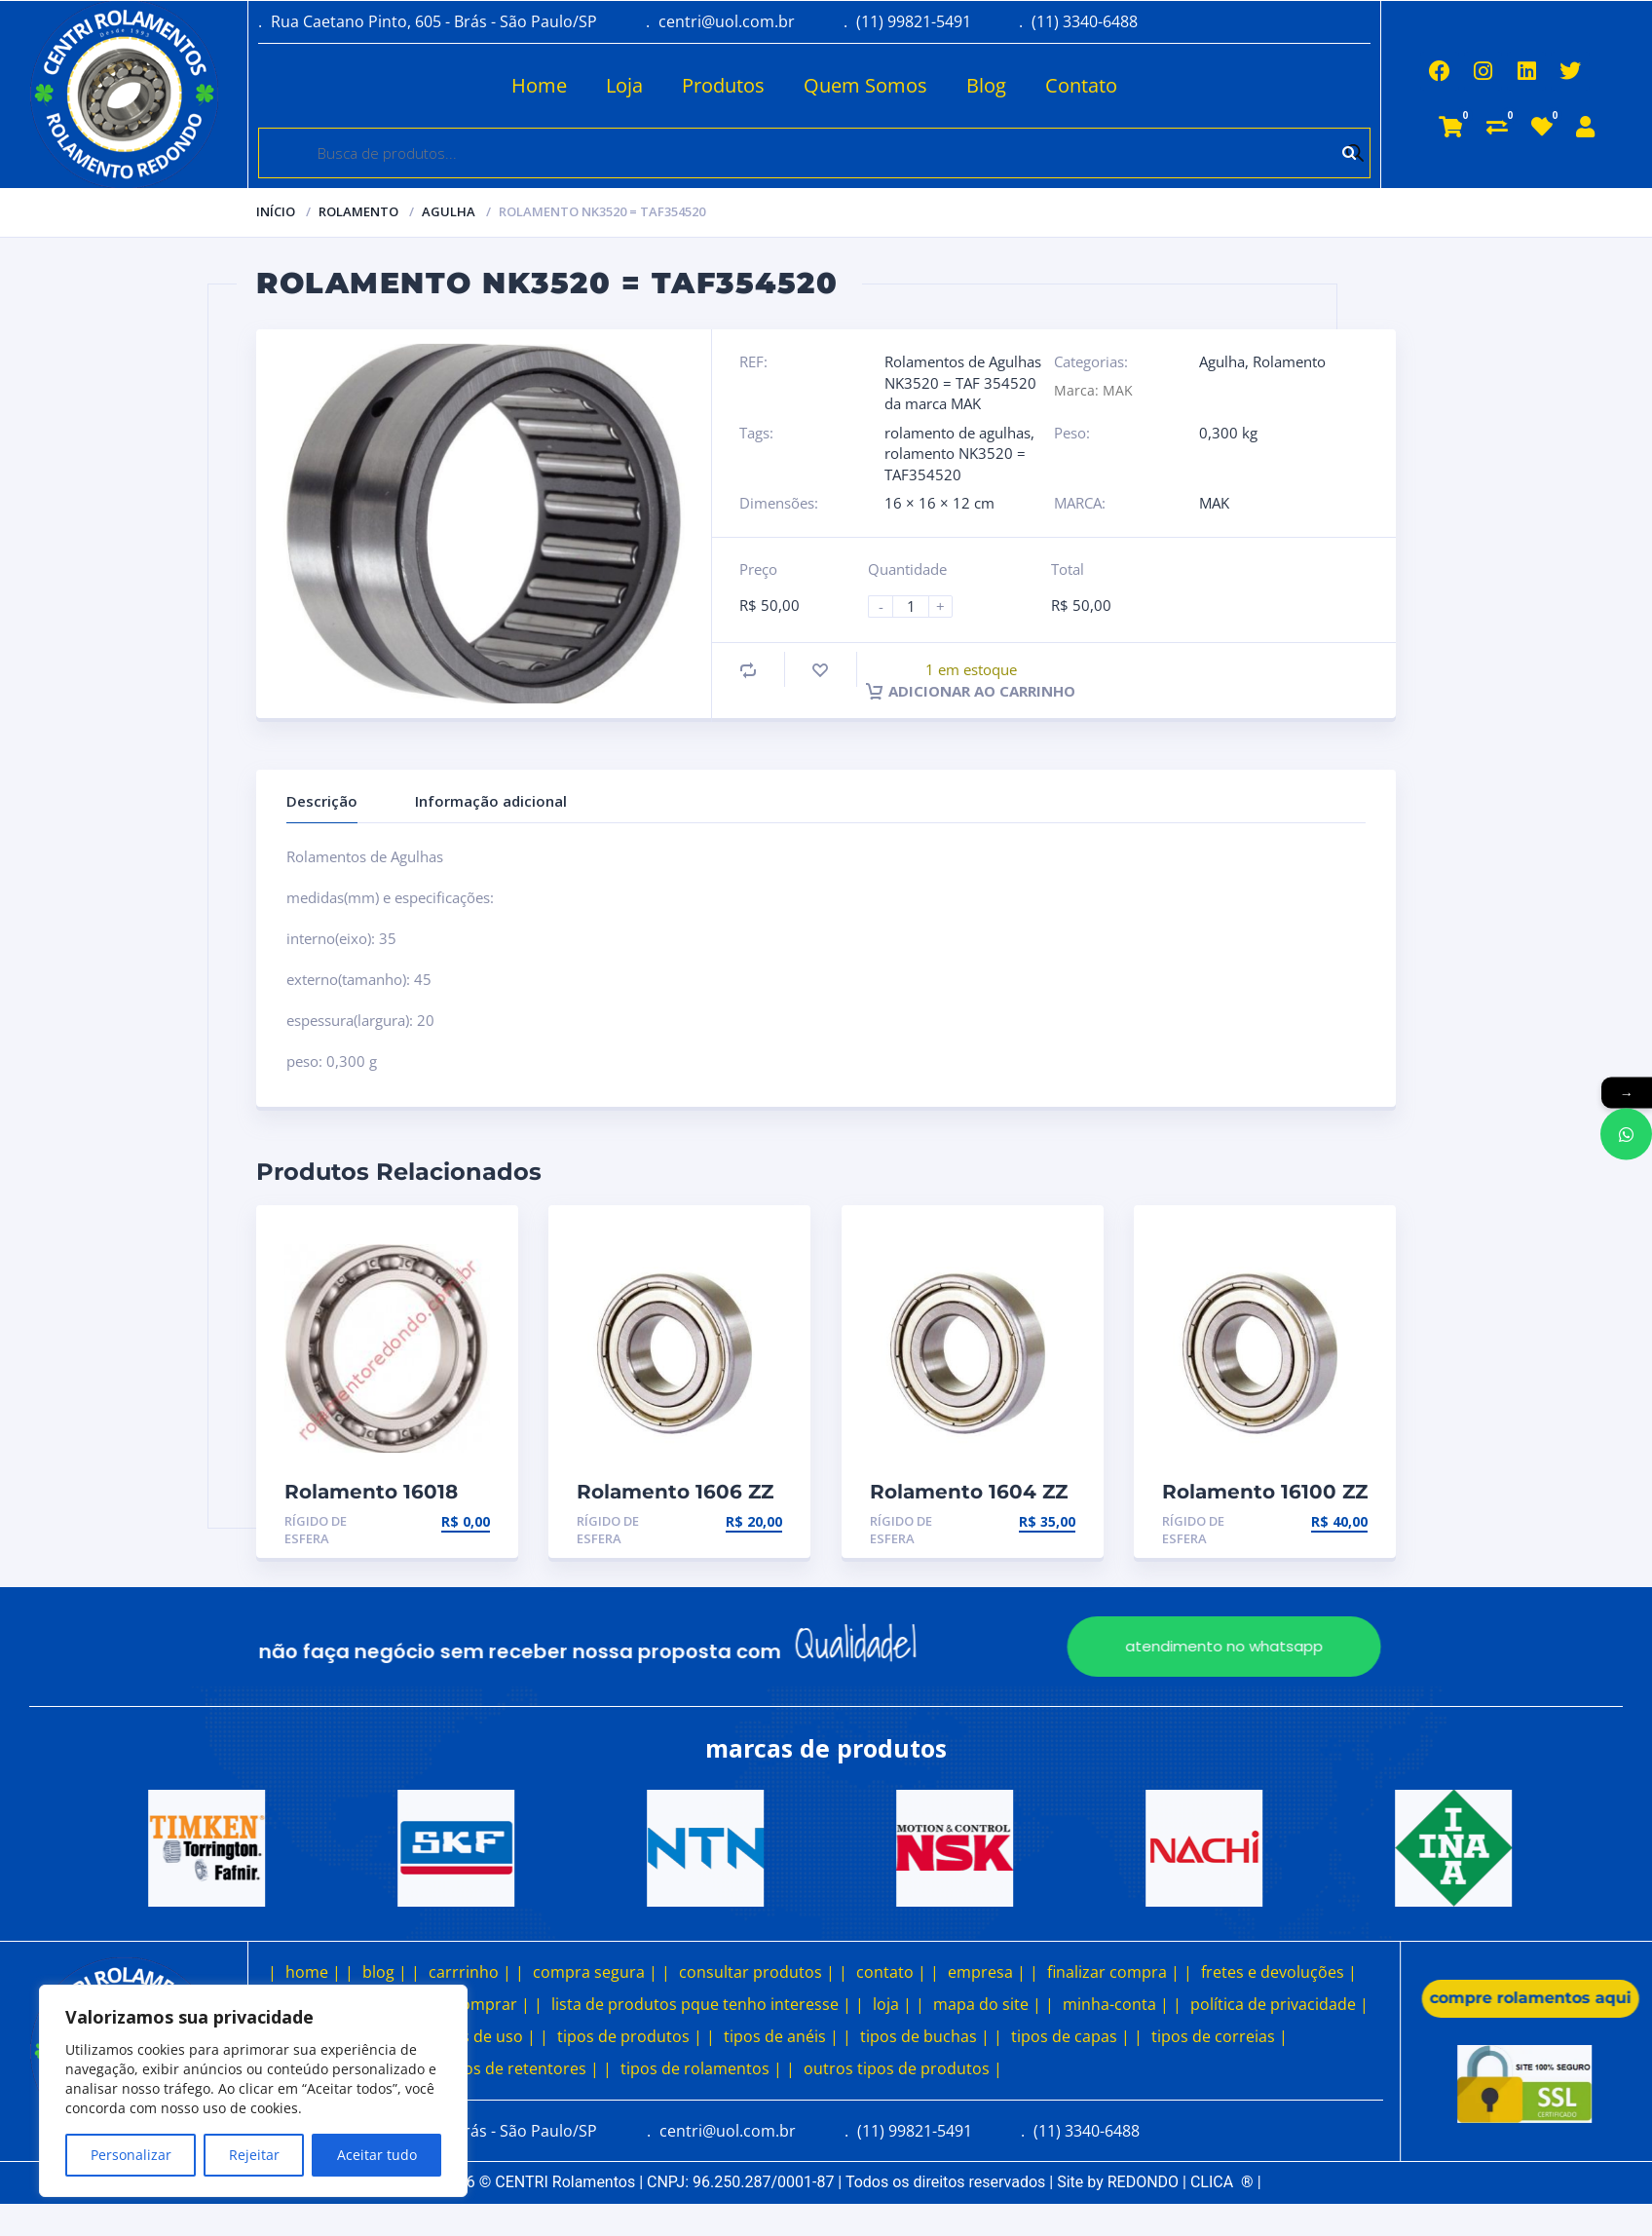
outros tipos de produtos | (903, 2068)
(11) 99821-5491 (913, 21)
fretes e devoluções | (1279, 1972)
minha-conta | (1116, 2004)
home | (313, 1972)
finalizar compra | (1113, 1972)
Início (275, 211)
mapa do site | (987, 2004)
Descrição (321, 801)
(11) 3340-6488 (1085, 21)
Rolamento (358, 211)
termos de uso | (476, 2036)
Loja (548, 85)
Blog (910, 85)
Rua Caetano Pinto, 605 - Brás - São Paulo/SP (434, 21)
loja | (892, 2004)
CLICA (1222, 2182)
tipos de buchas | (925, 2036)
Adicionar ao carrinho (970, 691)
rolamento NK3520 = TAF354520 (955, 463)
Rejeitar (254, 2154)
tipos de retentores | (521, 2068)
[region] (253, 2091)
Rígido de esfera (315, 1530)
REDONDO (1143, 2182)
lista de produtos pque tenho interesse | (701, 2004)
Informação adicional (491, 801)
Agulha (448, 211)
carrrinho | (470, 1972)
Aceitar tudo (377, 2154)
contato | (891, 1972)
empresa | (987, 1972)
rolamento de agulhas (957, 432)
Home (463, 85)
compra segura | (595, 1972)
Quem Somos (789, 85)
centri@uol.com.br (726, 21)
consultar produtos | (757, 1972)
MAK (1214, 502)
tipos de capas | (1070, 2036)
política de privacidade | (1279, 2004)
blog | (384, 1972)
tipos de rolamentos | (701, 2068)
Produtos (647, 85)
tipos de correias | (1219, 2036)
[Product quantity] (918, 606)
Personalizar (131, 2154)
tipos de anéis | (781, 2036)
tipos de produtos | (629, 2036)
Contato (1005, 85)
